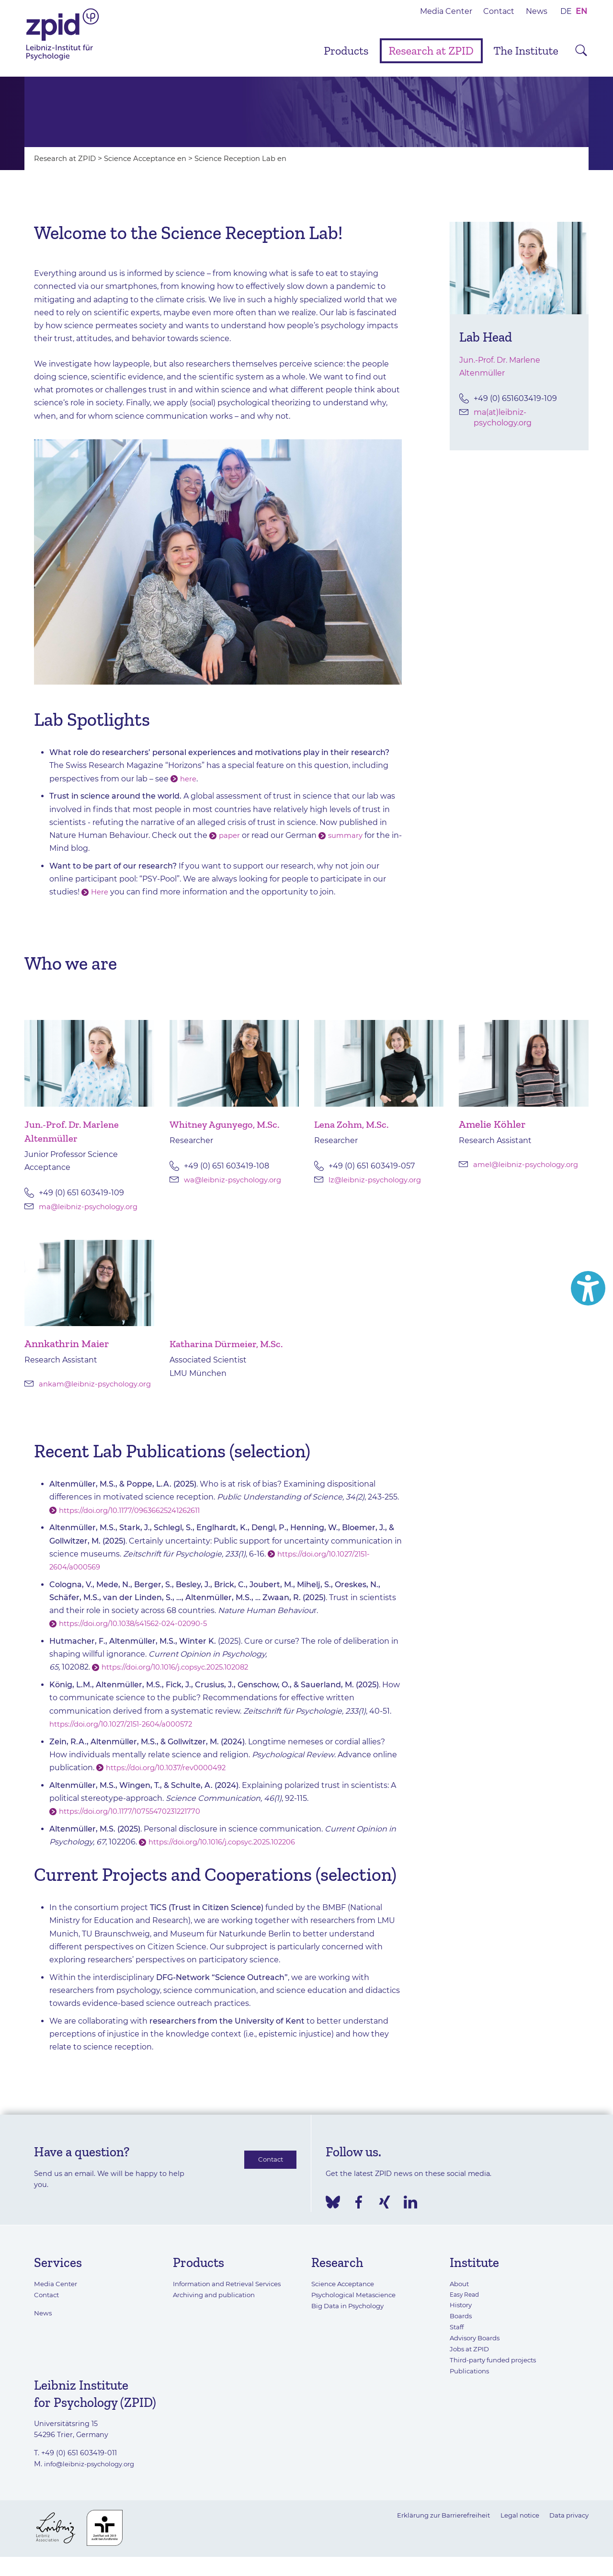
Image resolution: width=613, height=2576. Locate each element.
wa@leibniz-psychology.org (236, 1179)
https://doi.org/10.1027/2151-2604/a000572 (127, 1734)
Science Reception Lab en (256, 158)
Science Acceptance (346, 2294)
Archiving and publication (218, 2305)
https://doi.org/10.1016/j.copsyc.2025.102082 (182, 1678)
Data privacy (567, 2526)
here (189, 778)
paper (230, 835)
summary (347, 835)
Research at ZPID (431, 50)
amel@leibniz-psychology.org (529, 1164)
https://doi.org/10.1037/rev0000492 (171, 1778)
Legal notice (514, 2526)
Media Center (446, 11)
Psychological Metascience (358, 2305)
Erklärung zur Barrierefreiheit (430, 2526)
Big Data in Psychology (351, 2317)
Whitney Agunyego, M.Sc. (229, 1124)
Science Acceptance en (153, 158)
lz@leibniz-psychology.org (378, 1179)
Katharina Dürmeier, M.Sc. (232, 1343)
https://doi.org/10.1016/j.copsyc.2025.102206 (229, 1852)
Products (346, 50)
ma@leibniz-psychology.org (92, 1206)
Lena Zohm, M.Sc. (355, 1124)
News (536, 11)
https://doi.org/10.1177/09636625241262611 (136, 1520)
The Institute (526, 50)
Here (100, 891)
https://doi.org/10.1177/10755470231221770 (136, 1821)
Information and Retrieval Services (233, 2294)
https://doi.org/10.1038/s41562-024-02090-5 (140, 1634)
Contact (498, 11)
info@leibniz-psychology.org (94, 2474)
